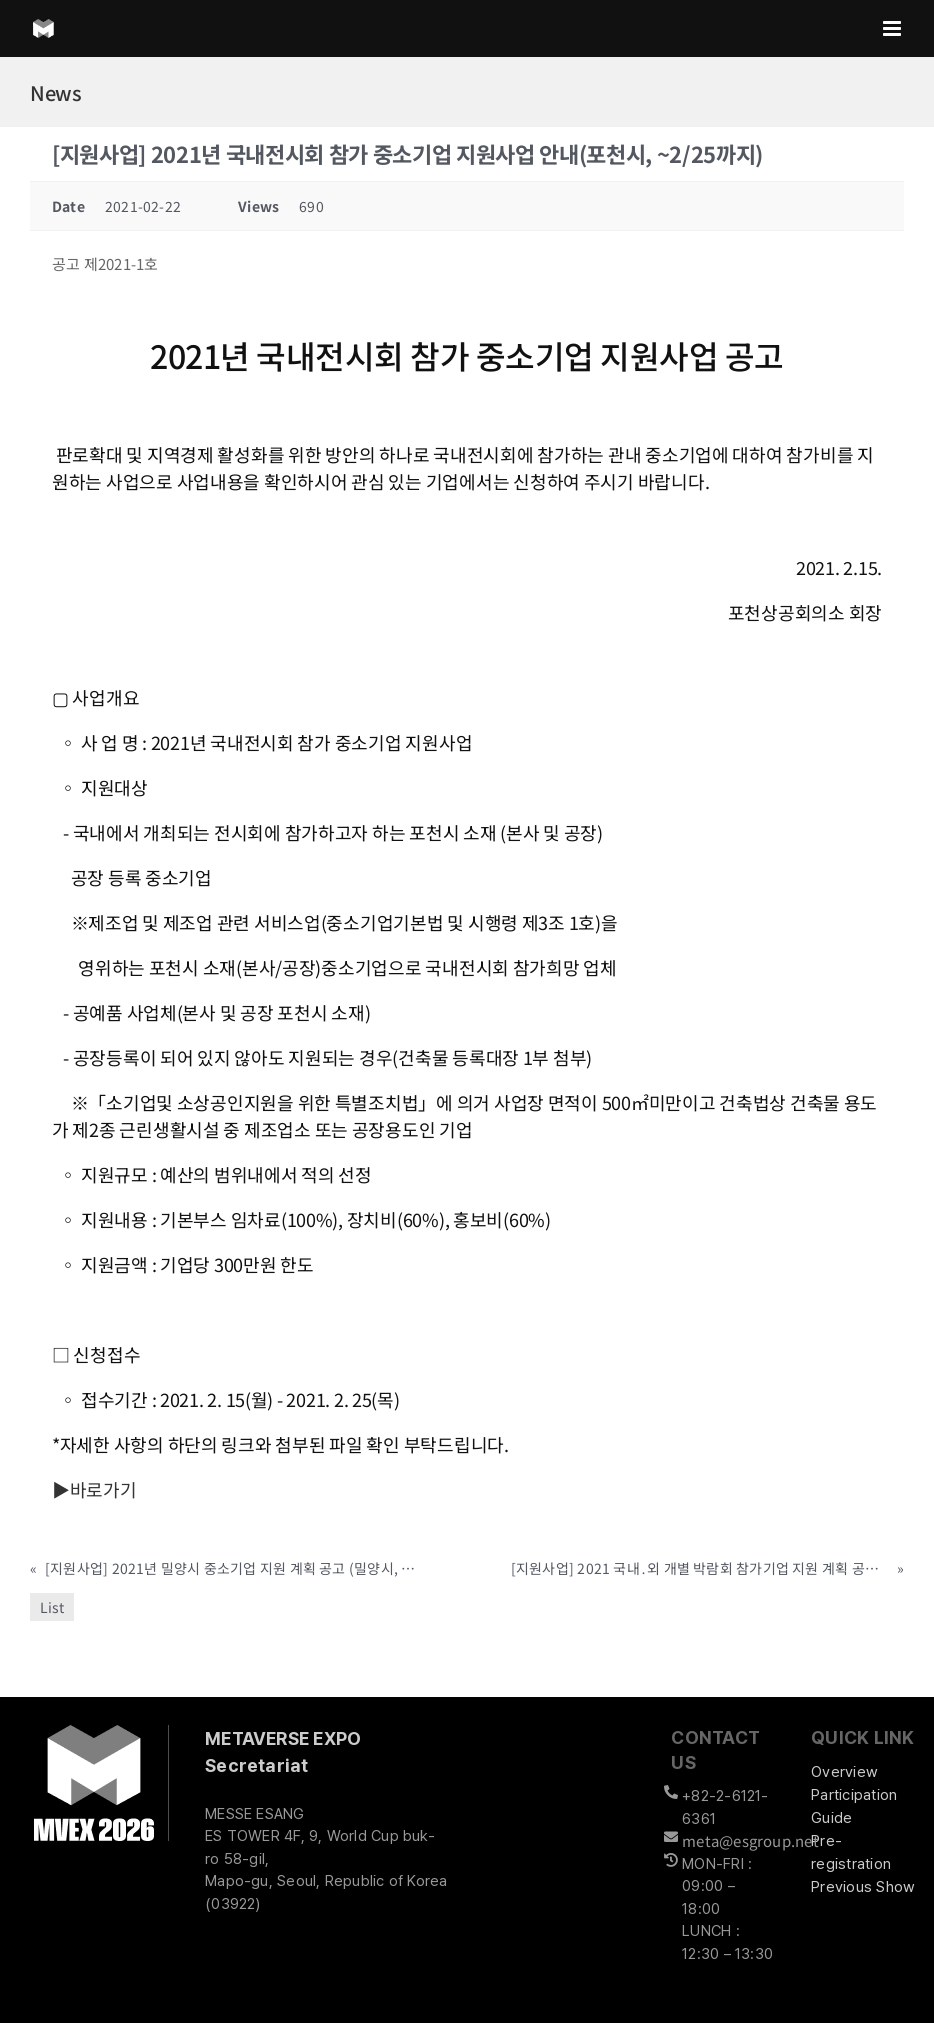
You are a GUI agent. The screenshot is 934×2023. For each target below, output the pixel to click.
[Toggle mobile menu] (893, 28)
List (52, 1607)
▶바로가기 (94, 1489)
